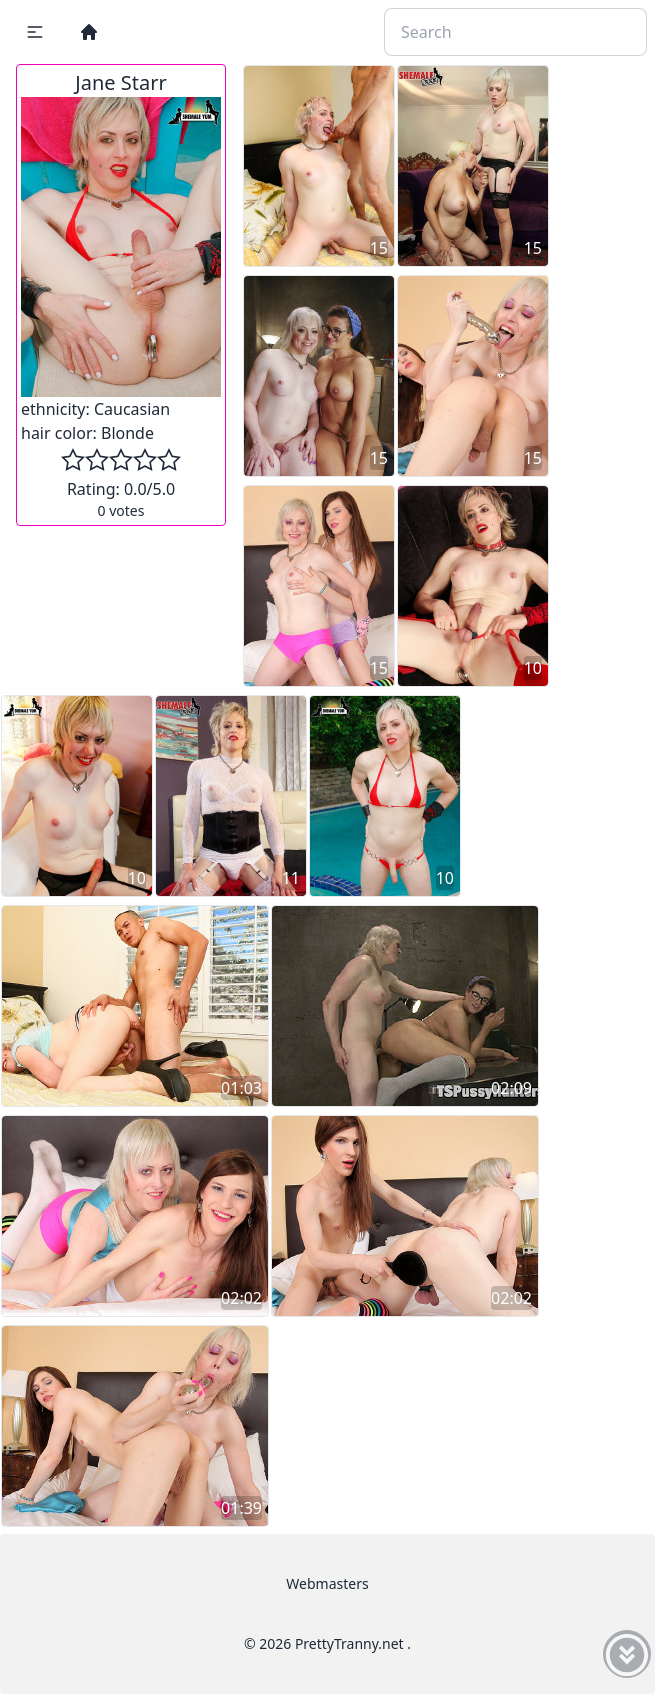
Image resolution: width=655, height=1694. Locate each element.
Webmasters (327, 1583)
